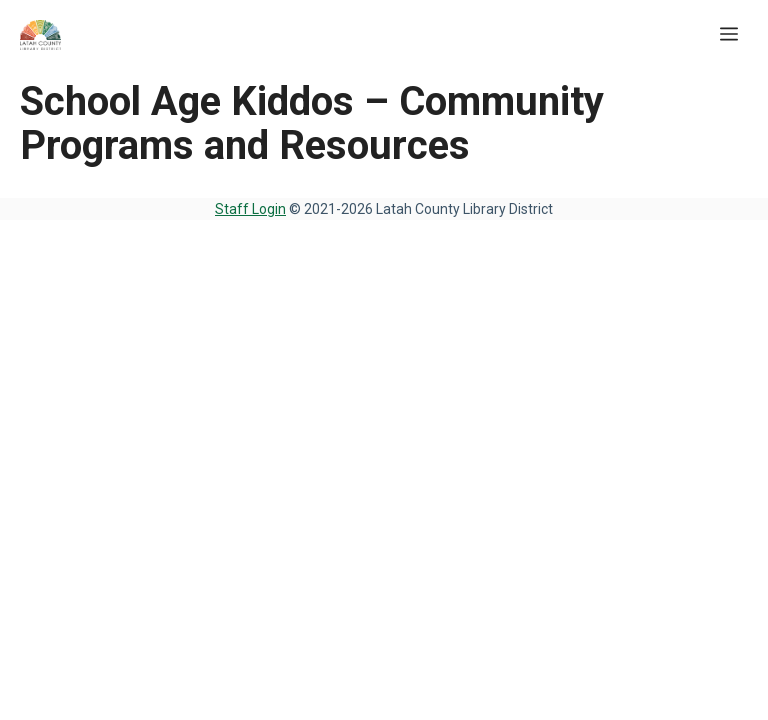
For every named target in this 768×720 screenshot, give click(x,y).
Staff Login (250, 209)
